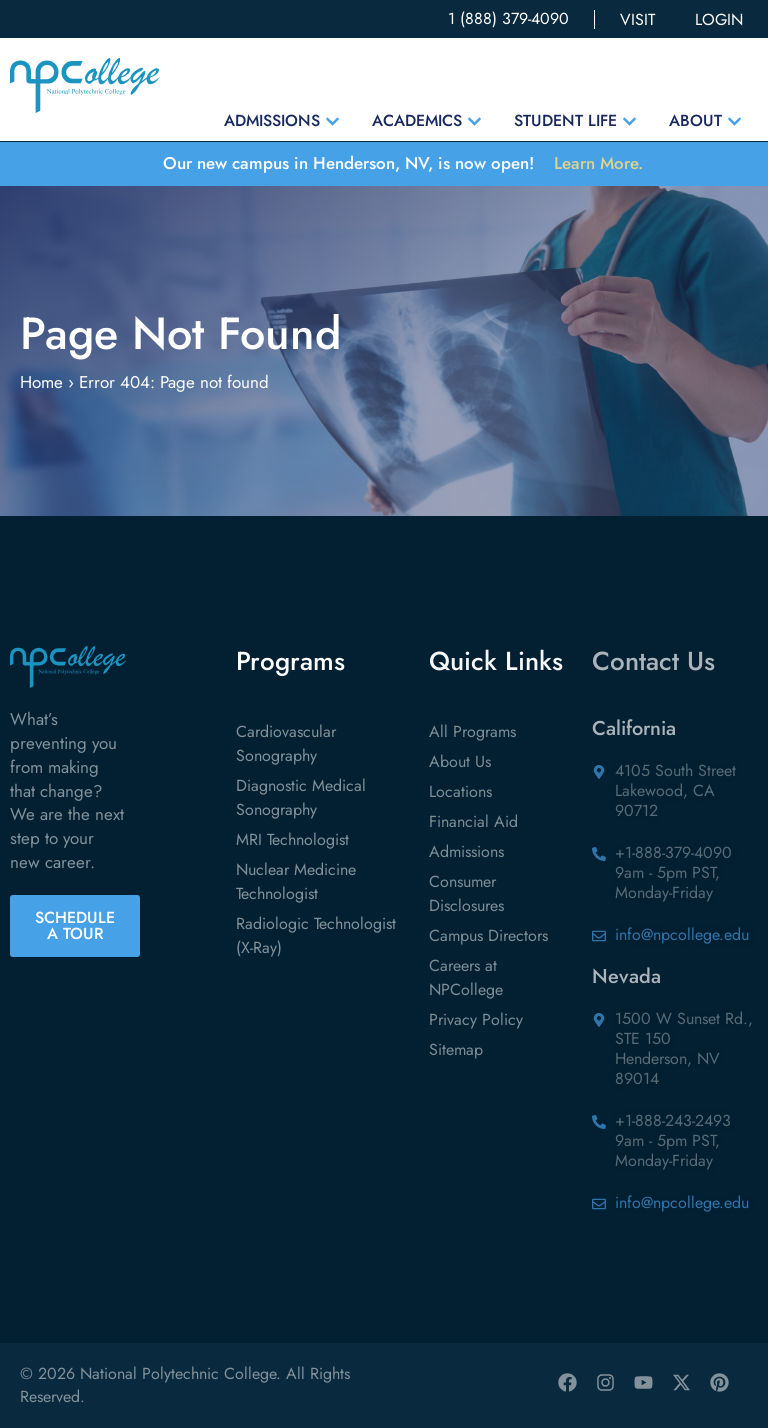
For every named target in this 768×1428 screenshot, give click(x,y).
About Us (460, 761)
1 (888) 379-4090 (508, 18)
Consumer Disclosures (466, 893)
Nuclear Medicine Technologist (296, 881)
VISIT (637, 19)
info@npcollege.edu (682, 935)
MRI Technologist (292, 839)
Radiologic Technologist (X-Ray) (316, 935)
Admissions (466, 851)
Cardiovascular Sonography (286, 743)
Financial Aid (473, 821)
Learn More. (598, 163)
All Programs (472, 731)
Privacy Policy (476, 1019)
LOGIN (719, 19)
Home (41, 382)
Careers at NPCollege (466, 977)
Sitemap (456, 1049)
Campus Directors (488, 935)
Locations (460, 791)
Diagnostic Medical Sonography (301, 797)
